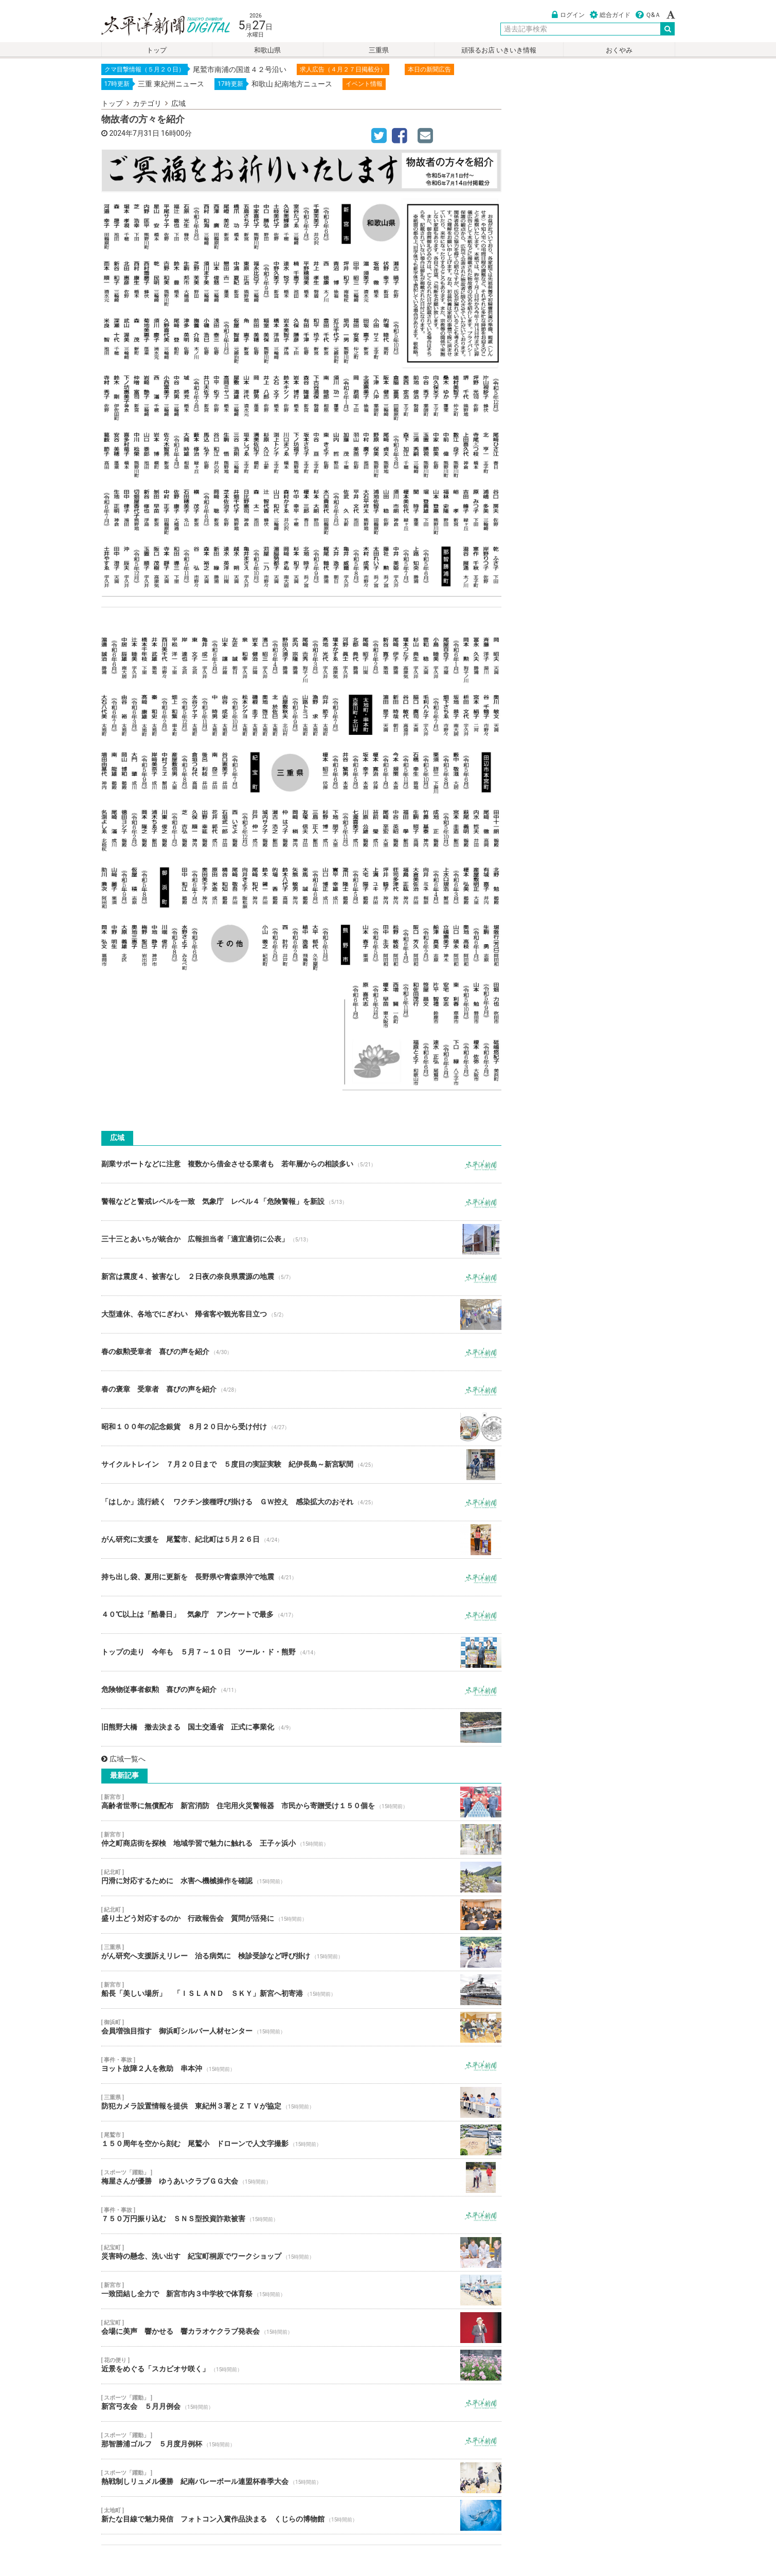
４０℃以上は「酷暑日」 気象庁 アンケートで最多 (301, 1614)
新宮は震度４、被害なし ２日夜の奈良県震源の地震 (301, 1276)
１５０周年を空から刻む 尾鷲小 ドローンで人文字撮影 (301, 2139)
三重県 (379, 50)
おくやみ (619, 50)
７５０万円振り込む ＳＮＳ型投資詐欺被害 (301, 2214)
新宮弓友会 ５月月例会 (301, 2402)
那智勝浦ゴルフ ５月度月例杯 (301, 2440)
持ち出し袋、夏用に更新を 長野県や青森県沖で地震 (301, 1577)
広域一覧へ (123, 1759)
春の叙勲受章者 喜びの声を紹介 (301, 1352)
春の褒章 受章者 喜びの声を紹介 (301, 1389)
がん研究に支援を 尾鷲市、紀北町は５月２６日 (301, 1539)
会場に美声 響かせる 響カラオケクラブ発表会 (301, 2327)
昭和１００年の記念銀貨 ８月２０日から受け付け (301, 1427)
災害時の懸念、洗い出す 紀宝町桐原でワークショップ (301, 2252)
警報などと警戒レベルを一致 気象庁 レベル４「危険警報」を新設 (301, 1201)
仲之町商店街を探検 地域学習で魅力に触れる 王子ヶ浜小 (301, 1839)
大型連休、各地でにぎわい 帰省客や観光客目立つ (301, 1314)
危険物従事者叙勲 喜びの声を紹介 (301, 1689)
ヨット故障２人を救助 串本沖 (301, 2064)
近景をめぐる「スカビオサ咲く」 (301, 2365)
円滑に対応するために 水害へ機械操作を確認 (301, 1877)
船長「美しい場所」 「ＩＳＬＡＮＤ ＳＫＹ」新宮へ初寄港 (301, 1989)
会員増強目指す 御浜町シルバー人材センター (301, 2027)
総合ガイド (610, 15)
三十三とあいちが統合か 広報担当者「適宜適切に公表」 (301, 1239)
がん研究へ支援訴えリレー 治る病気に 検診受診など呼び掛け (301, 1952)
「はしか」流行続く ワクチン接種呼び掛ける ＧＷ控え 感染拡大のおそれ (301, 1502)
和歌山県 (267, 50)
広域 (178, 103)
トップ (157, 50)
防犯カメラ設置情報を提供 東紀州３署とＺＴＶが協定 (301, 2102)
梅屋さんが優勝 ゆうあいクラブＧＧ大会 (301, 2177)
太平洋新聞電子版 (158, 25)
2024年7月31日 (134, 133)
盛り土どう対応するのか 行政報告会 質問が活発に (301, 1914)
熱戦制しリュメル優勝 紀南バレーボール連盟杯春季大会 (301, 2477)
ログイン (568, 15)
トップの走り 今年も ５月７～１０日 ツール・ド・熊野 (301, 1652)
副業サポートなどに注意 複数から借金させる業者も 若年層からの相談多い (301, 1164)
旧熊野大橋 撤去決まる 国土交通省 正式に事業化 (301, 1727)
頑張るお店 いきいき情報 (498, 50)
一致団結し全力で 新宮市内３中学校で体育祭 (301, 2290)
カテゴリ (147, 103)
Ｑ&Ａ (648, 15)
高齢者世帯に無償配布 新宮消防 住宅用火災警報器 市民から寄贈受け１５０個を (301, 1802)
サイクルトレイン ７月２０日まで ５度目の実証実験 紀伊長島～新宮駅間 (301, 1464)
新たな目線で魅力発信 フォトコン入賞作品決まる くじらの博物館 (301, 2515)
